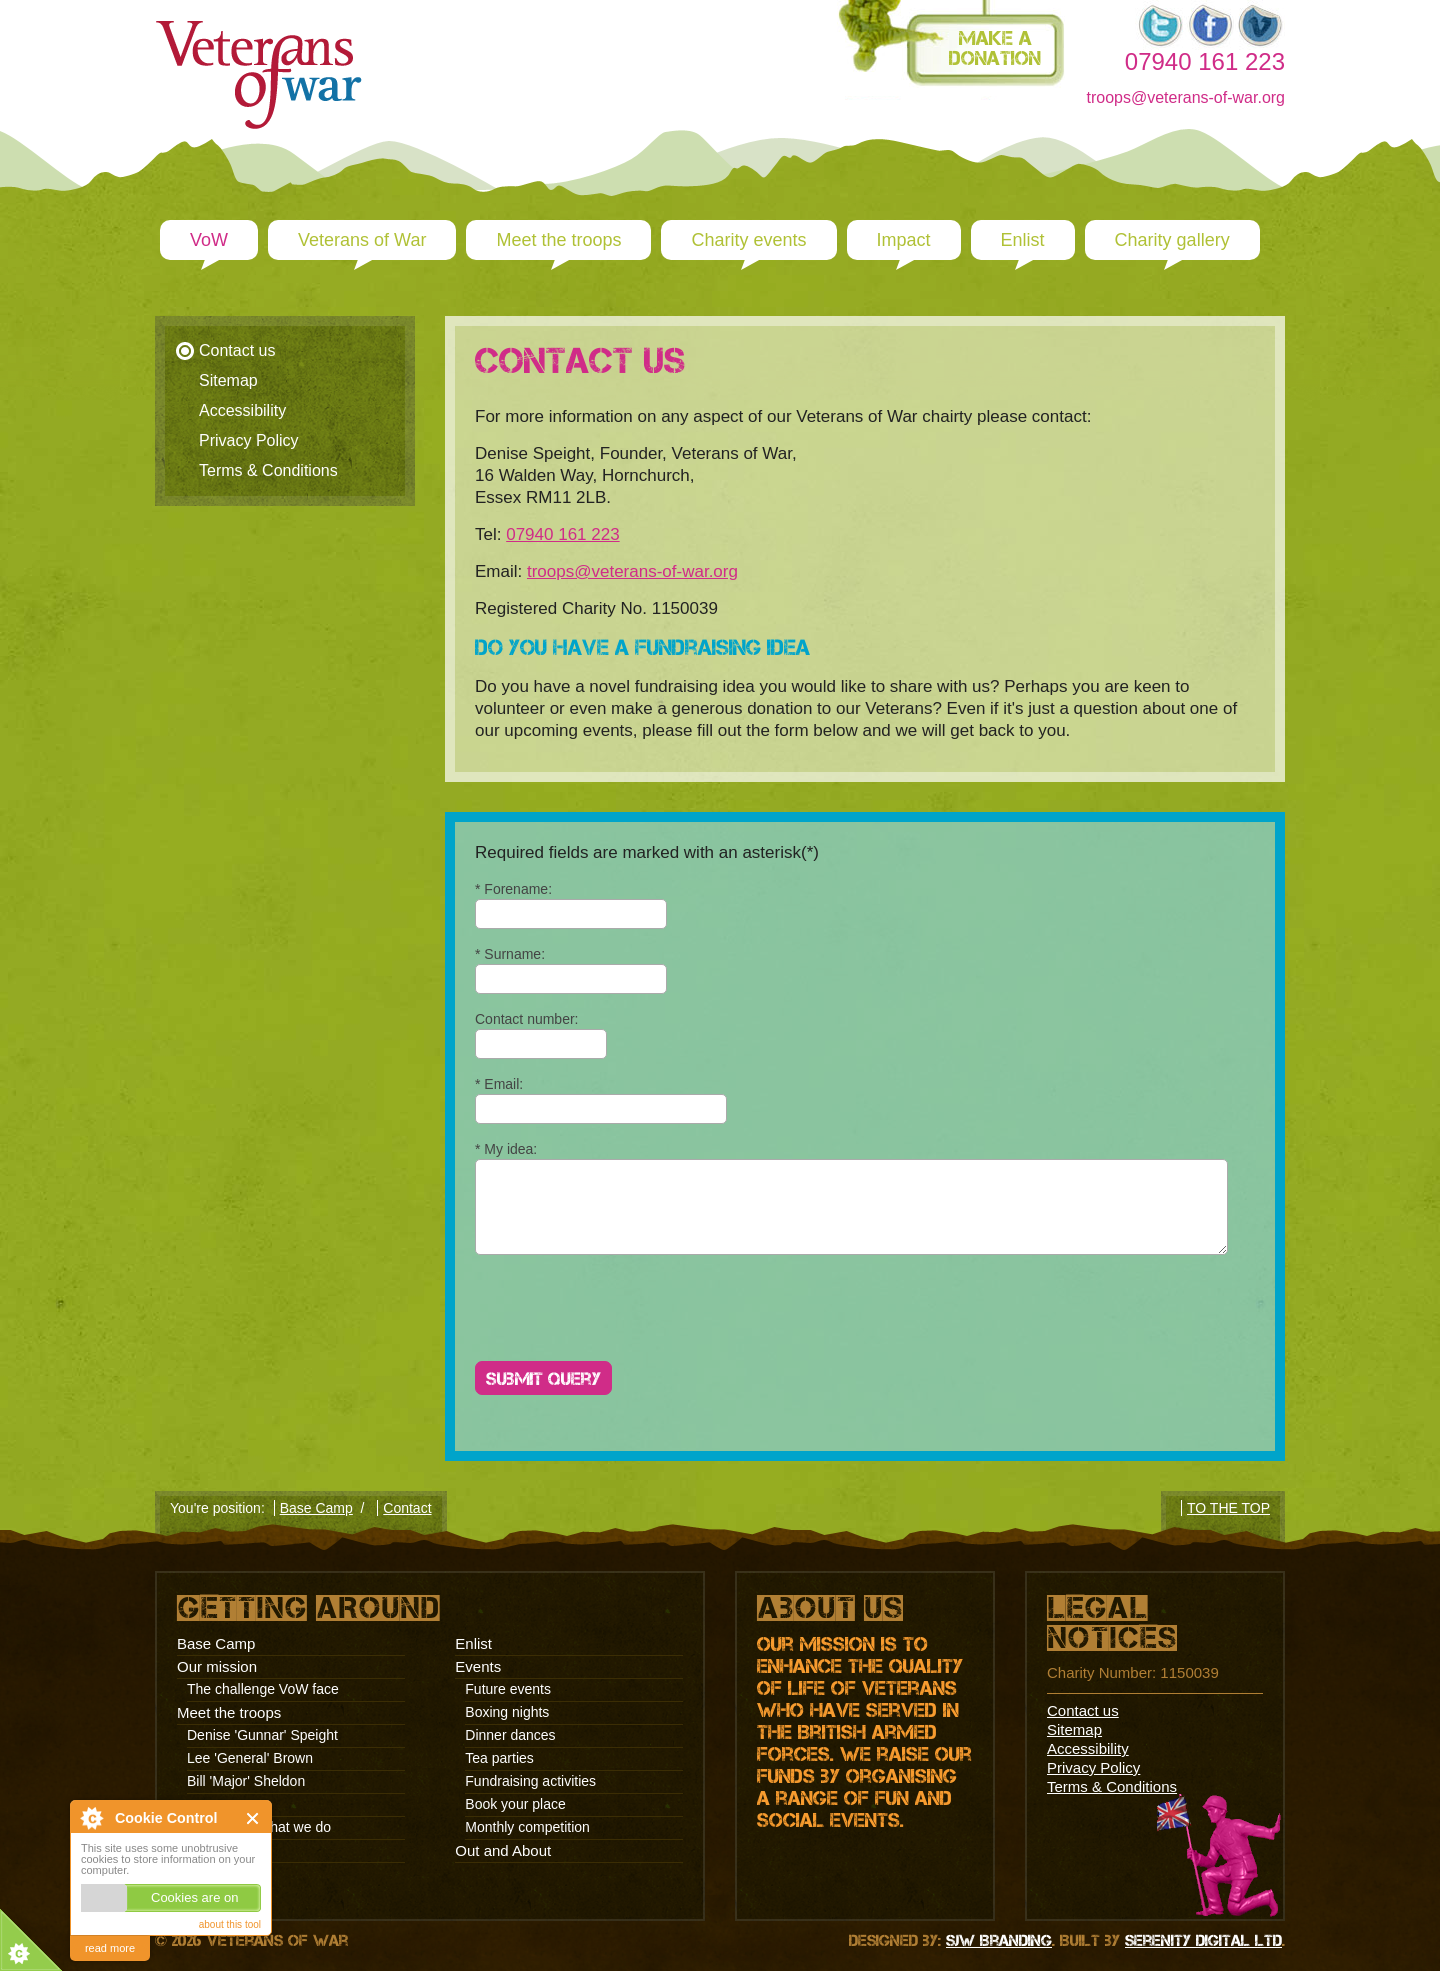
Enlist (1023, 240)
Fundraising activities (530, 1781)
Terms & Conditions (268, 470)
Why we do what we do (259, 1827)
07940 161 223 (562, 534)
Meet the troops (558, 240)
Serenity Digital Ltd (1203, 1940)
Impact (904, 240)
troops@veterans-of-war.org (1185, 97)
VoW (209, 240)
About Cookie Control (91, 1818)
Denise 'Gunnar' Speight (262, 1735)
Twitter (1160, 25)
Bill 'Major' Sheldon (246, 1781)
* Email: (499, 1084)
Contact (407, 1508)
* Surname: (510, 954)
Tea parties (499, 1758)
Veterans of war (305, 25)
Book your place (515, 1804)
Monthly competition (527, 1827)
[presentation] (627, 1312)
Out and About (503, 1850)
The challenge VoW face (263, 1689)
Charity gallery (1172, 240)
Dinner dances (510, 1735)
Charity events (748, 240)
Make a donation (995, 48)
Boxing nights (507, 1712)
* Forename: (513, 889)
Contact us (237, 350)
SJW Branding (999, 1940)
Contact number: (527, 1019)
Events (478, 1666)
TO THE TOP (1228, 1508)
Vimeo (1260, 25)
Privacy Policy (249, 440)
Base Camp (316, 1508)
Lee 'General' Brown (250, 1758)
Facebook (1210, 25)
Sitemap (228, 380)
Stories (209, 1850)
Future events (508, 1689)
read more (110, 1948)
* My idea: (506, 1149)
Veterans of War (362, 240)
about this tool (230, 1924)
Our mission (217, 1666)
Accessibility (242, 410)
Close (253, 1818)
